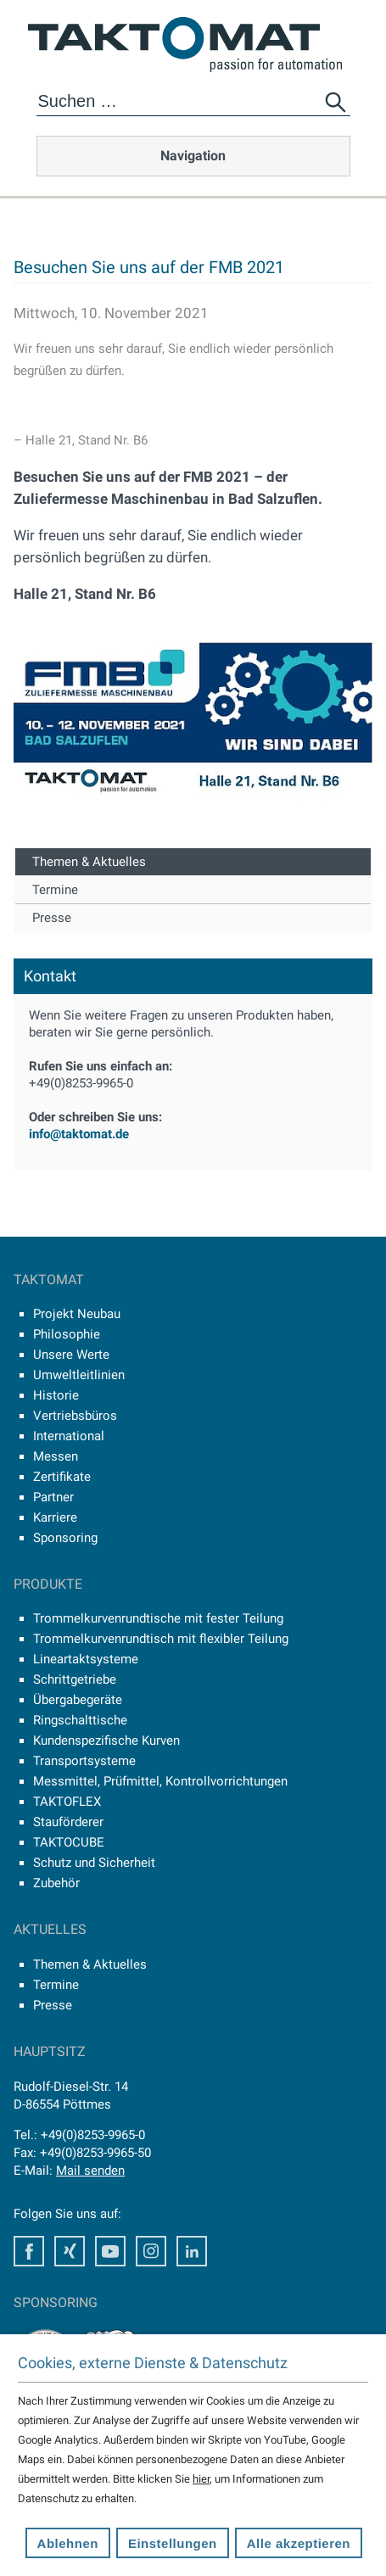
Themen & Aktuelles (89, 861)
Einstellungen (172, 2543)
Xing (69, 2251)
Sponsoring (65, 1537)
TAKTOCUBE (68, 1842)
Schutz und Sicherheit (94, 1862)
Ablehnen (67, 2543)
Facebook (29, 2251)
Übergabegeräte (77, 1699)
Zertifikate (62, 1476)
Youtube (110, 2251)
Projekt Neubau (76, 1314)
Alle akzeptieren (298, 2543)
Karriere (55, 1517)
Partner (53, 1497)
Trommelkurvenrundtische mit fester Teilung (158, 1618)
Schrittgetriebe (74, 1679)
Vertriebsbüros (75, 1415)
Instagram (151, 2251)
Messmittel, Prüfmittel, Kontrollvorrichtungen (160, 1781)
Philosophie (66, 1334)
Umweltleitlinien (79, 1375)
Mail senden (90, 2170)
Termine (55, 889)
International (68, 1436)
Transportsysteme (84, 1761)
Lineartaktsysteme (85, 1659)
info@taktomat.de (79, 1134)
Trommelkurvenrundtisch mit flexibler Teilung (160, 1638)
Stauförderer (68, 1822)
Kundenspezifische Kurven (106, 1740)
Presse (51, 917)
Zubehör (56, 1883)
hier (201, 2479)
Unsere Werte (71, 1354)
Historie (56, 1395)
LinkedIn (191, 2251)
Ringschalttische (80, 1720)
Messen (55, 1456)
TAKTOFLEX (67, 1801)
